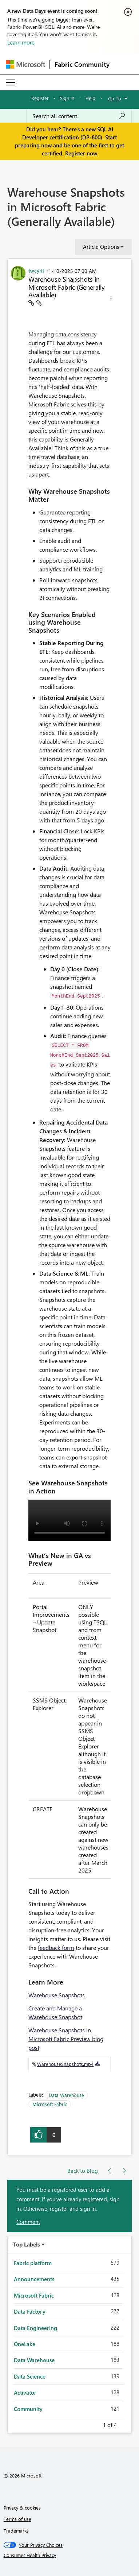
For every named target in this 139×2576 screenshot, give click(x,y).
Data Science (29, 2376)
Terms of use (17, 2519)
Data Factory (29, 2311)
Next (125, 2423)
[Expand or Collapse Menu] (10, 82)
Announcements (34, 2279)
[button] (111, 300)
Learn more (21, 42)
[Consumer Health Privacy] (70, 2555)
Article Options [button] (101, 246)
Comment (28, 2221)
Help (90, 98)
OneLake (24, 2344)
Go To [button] (114, 98)
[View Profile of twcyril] (36, 270)
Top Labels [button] (26, 2244)
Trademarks (16, 2530)
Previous (94, 2423)
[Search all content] (79, 116)
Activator (25, 2392)
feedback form (56, 1947)
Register (40, 98)
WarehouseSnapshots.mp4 (65, 2064)
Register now (81, 153)
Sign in (67, 98)
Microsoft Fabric (49, 2104)
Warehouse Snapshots (56, 1995)
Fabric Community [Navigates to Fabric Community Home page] (82, 64)
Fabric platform (33, 2263)
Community (28, 2409)
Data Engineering (35, 2328)
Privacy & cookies (22, 2507)
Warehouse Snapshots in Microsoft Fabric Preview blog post (65, 2038)
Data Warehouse (66, 2095)
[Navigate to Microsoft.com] (25, 64)
